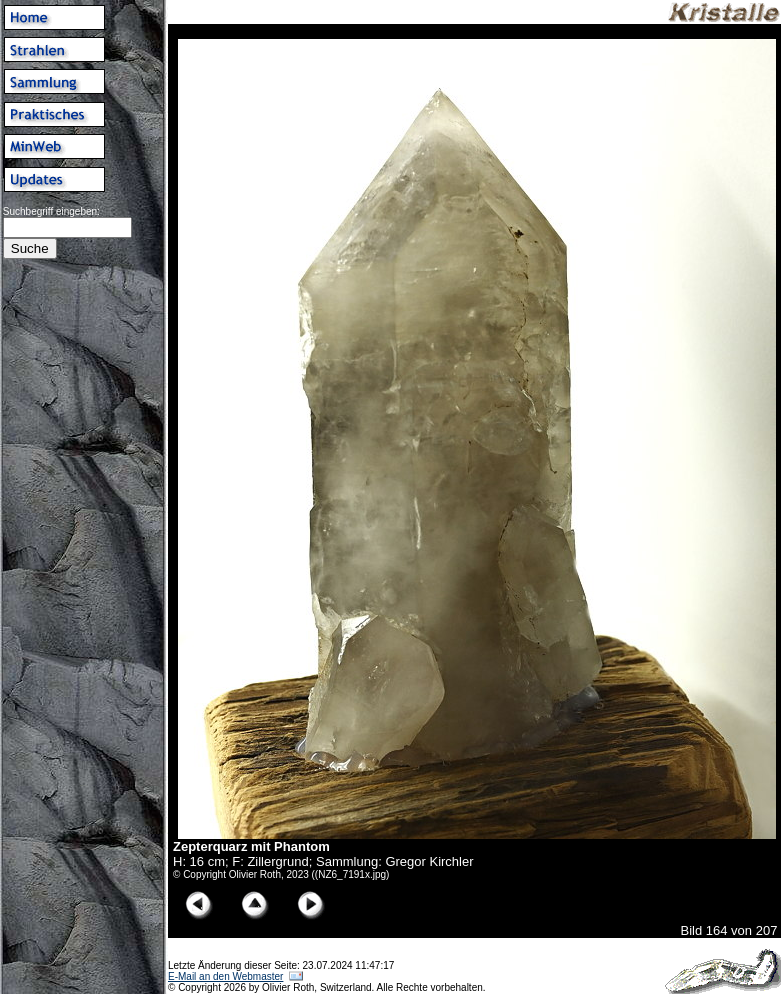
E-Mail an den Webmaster (225, 976)
